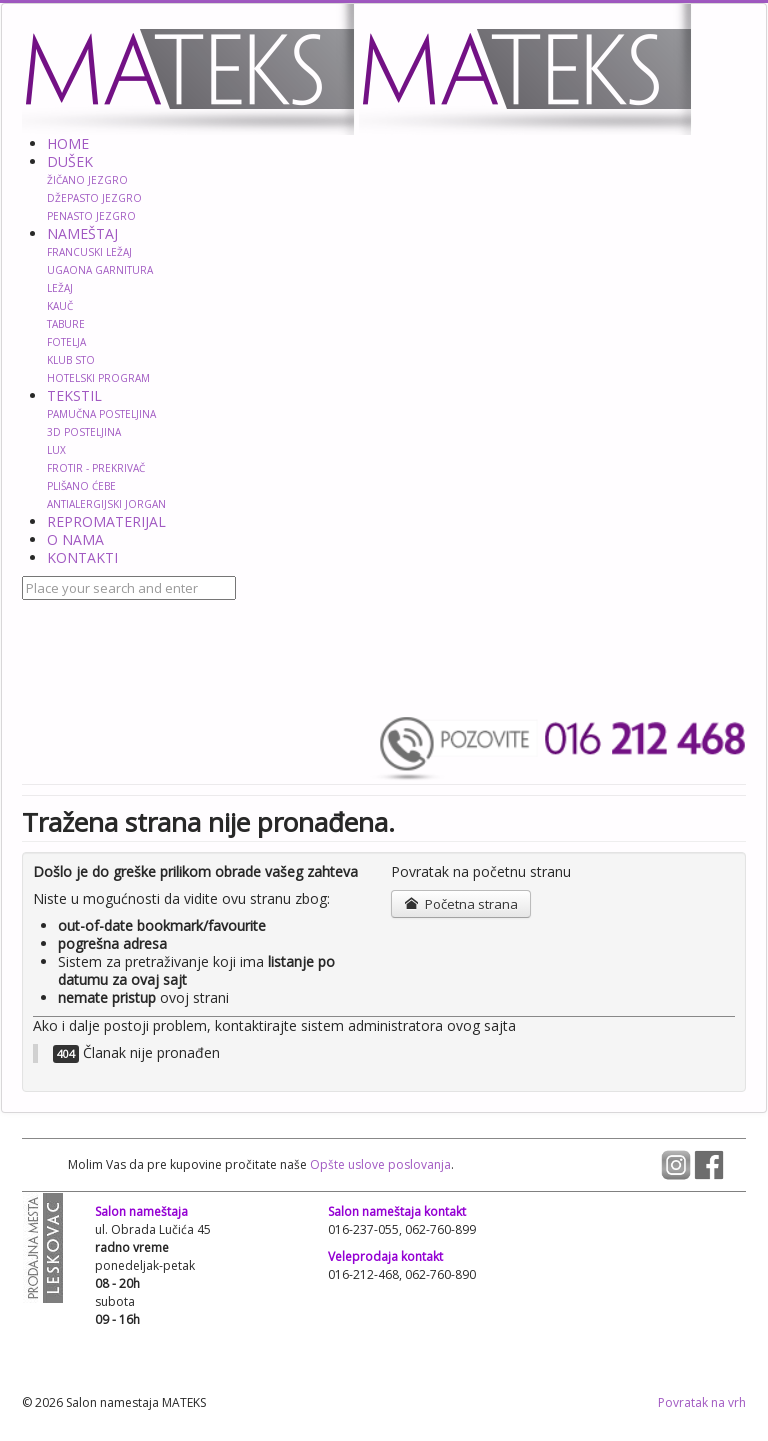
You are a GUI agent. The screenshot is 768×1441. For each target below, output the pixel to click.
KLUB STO (71, 360)
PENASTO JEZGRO (91, 216)
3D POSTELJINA (84, 432)
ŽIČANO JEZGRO (87, 180)
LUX (56, 450)
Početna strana (460, 904)
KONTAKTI (82, 557)
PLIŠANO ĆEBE (81, 486)
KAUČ (60, 306)
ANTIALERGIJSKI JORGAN (106, 504)
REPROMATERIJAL (106, 521)
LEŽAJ (60, 288)
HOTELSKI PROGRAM (98, 378)
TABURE (66, 324)
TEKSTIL (74, 395)
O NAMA (75, 539)
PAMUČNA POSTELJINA (101, 414)
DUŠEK (70, 161)
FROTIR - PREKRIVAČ (96, 468)
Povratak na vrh (702, 1402)
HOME (68, 143)
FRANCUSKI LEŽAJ (89, 252)
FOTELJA (66, 342)
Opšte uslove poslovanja (379, 1164)
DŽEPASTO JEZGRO (94, 198)
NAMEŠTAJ (82, 233)
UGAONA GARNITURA (100, 270)
